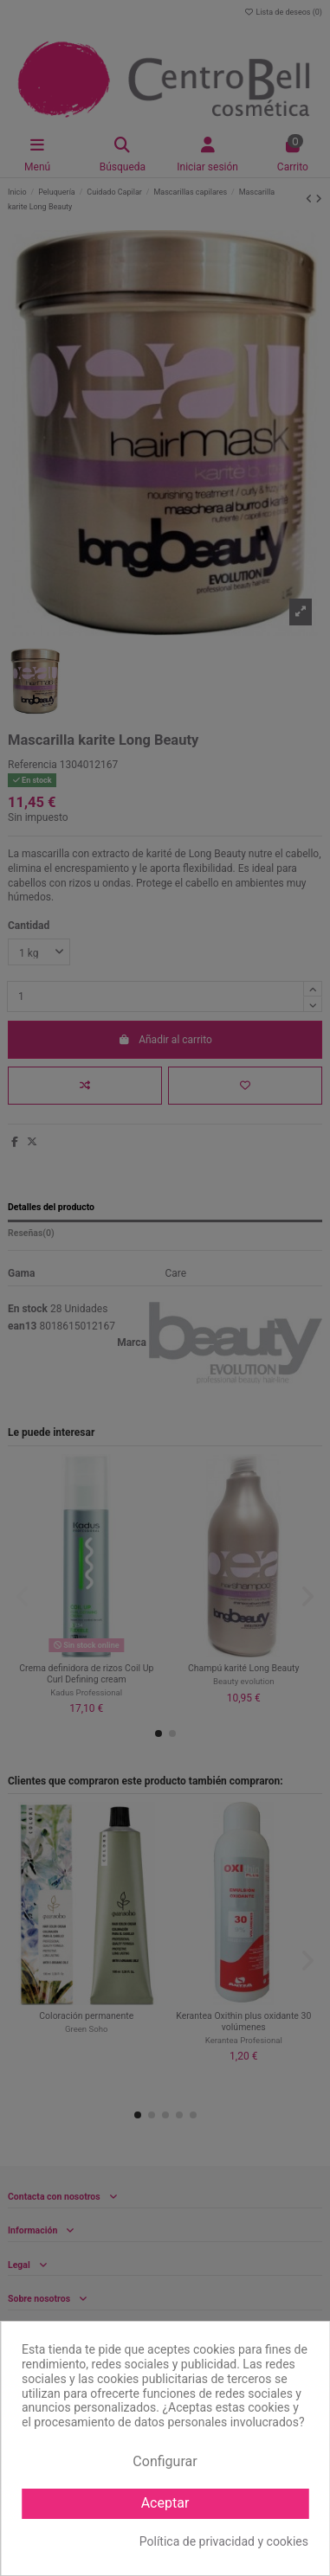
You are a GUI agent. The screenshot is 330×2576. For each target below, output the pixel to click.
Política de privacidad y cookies (223, 2541)
